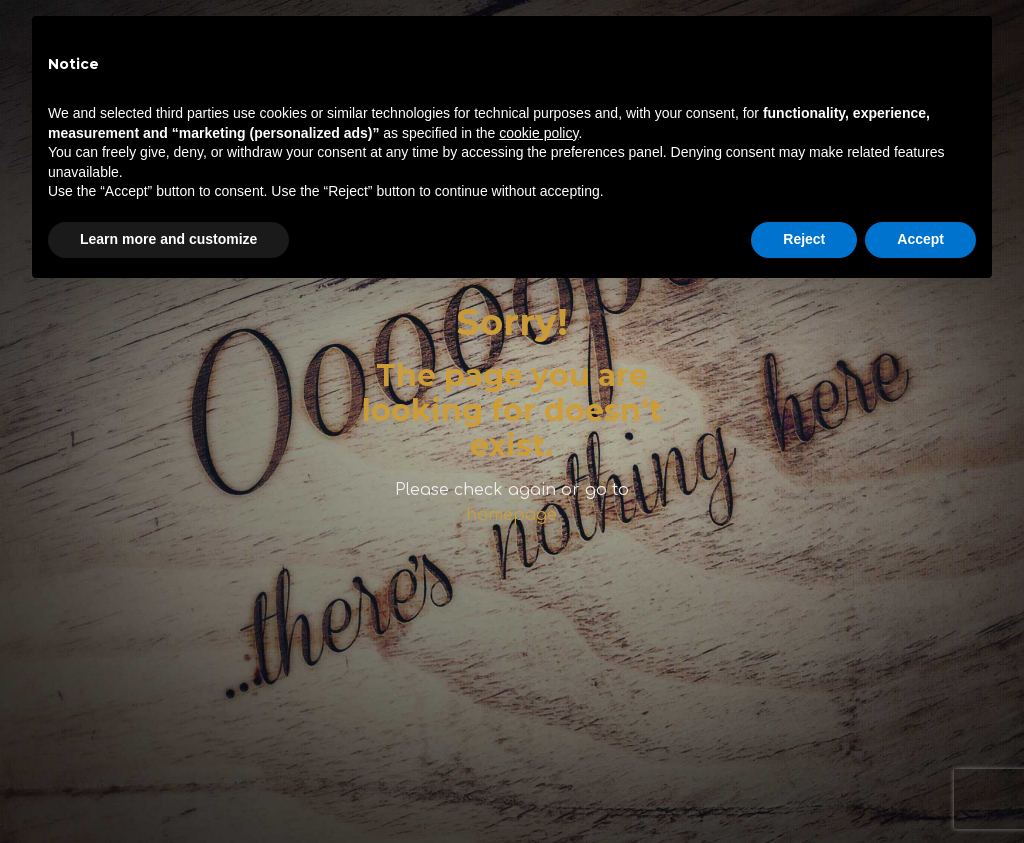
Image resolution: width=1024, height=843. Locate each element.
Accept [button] (920, 239)
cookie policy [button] (538, 133)
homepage (511, 515)
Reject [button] (804, 239)
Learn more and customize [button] (168, 239)
